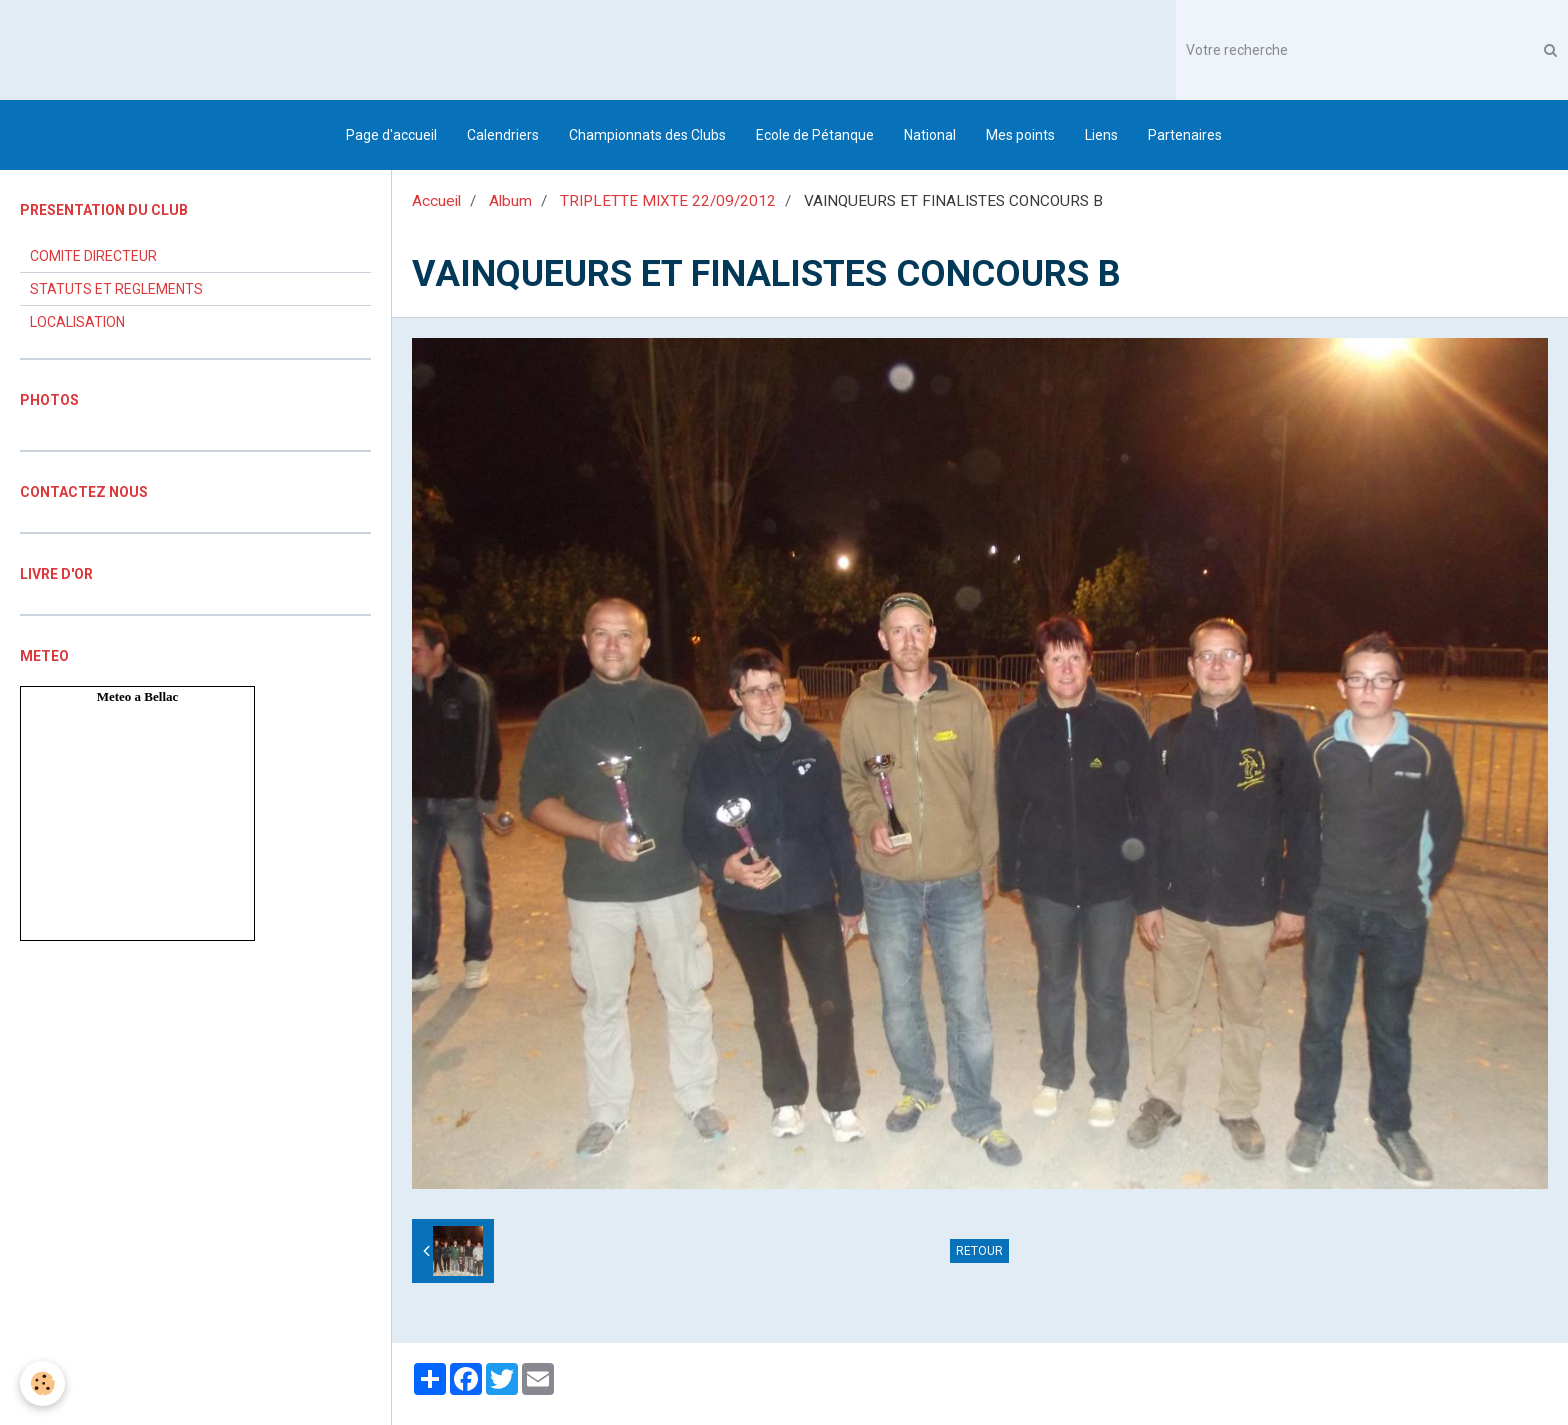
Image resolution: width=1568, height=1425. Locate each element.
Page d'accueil (391, 135)
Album (510, 201)
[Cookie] (42, 1383)
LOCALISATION (77, 322)
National (930, 135)
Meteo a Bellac (138, 696)
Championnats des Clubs (647, 135)
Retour (979, 1251)
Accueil (436, 201)
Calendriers (503, 135)
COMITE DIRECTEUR (93, 256)
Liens (1101, 135)
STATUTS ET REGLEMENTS (116, 289)
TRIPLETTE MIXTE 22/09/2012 (668, 201)
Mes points (1020, 135)
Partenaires (1185, 135)
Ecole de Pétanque (815, 135)
